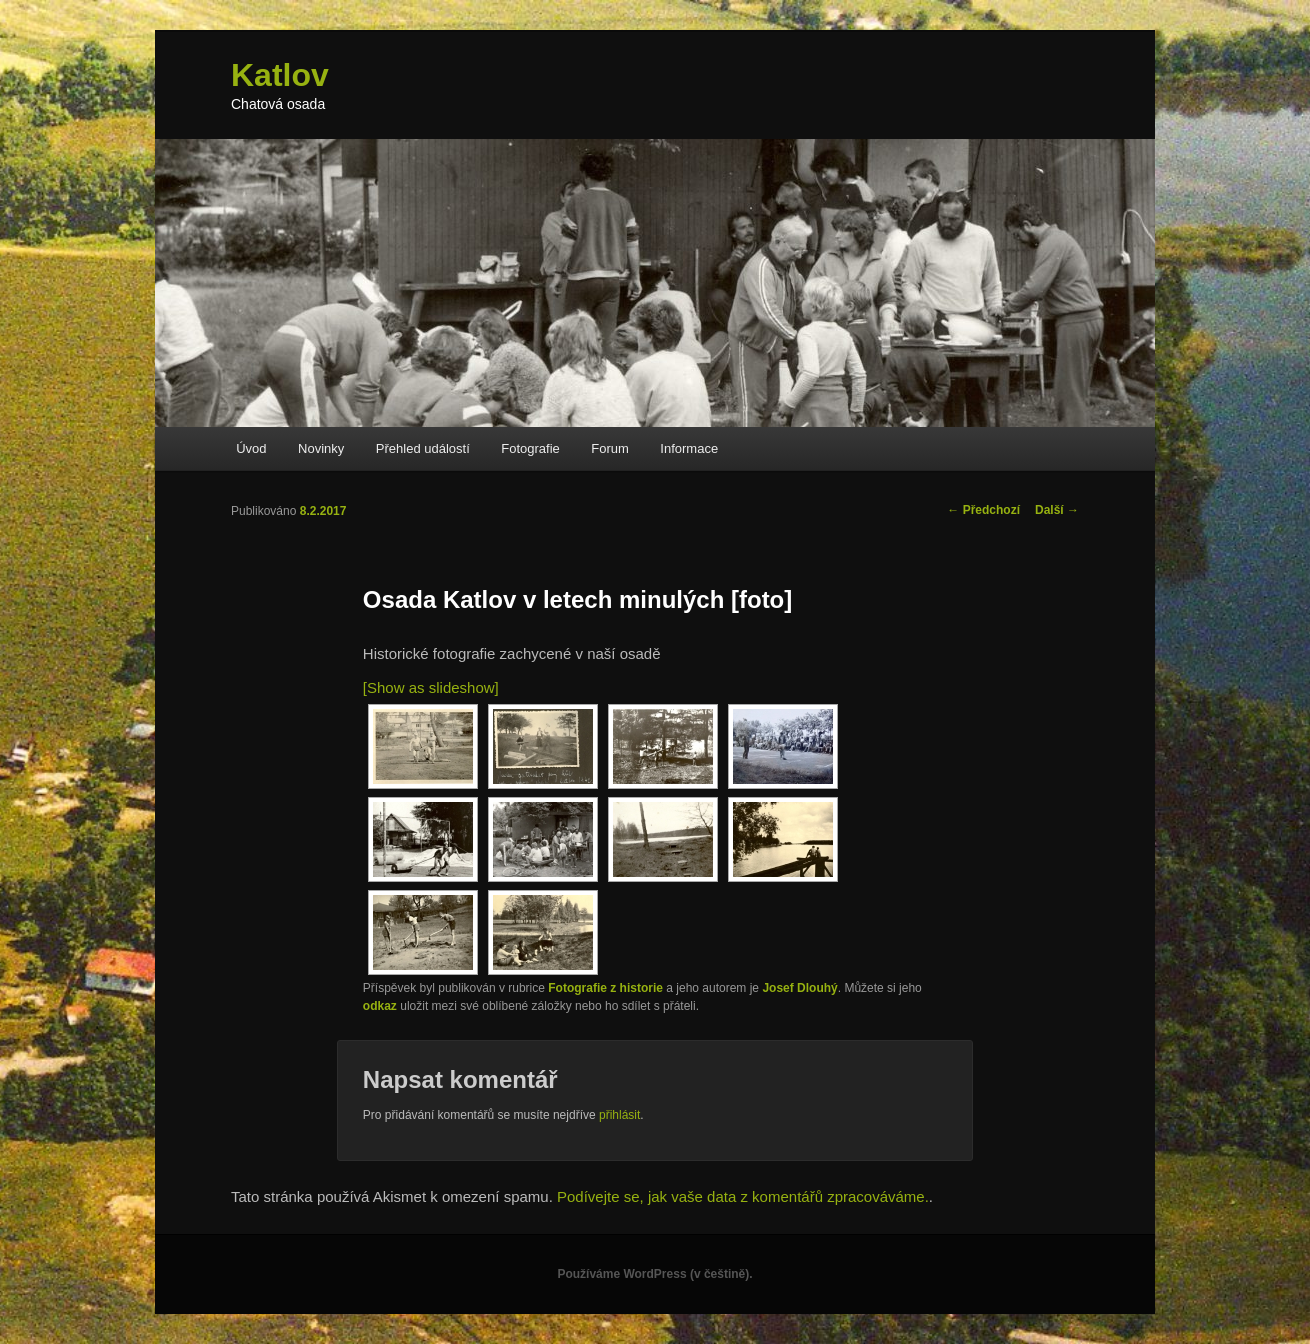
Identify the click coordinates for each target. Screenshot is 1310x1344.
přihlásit (619, 1115)
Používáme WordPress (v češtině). (654, 1274)
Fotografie (530, 448)
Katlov (280, 75)
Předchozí (983, 510)
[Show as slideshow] (431, 687)
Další (1057, 510)
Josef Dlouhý (799, 988)
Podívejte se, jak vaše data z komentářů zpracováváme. (743, 1196)
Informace (689, 448)
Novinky (321, 448)
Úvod (251, 448)
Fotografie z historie (605, 988)
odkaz (380, 1006)
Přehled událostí (423, 448)
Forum (610, 448)
